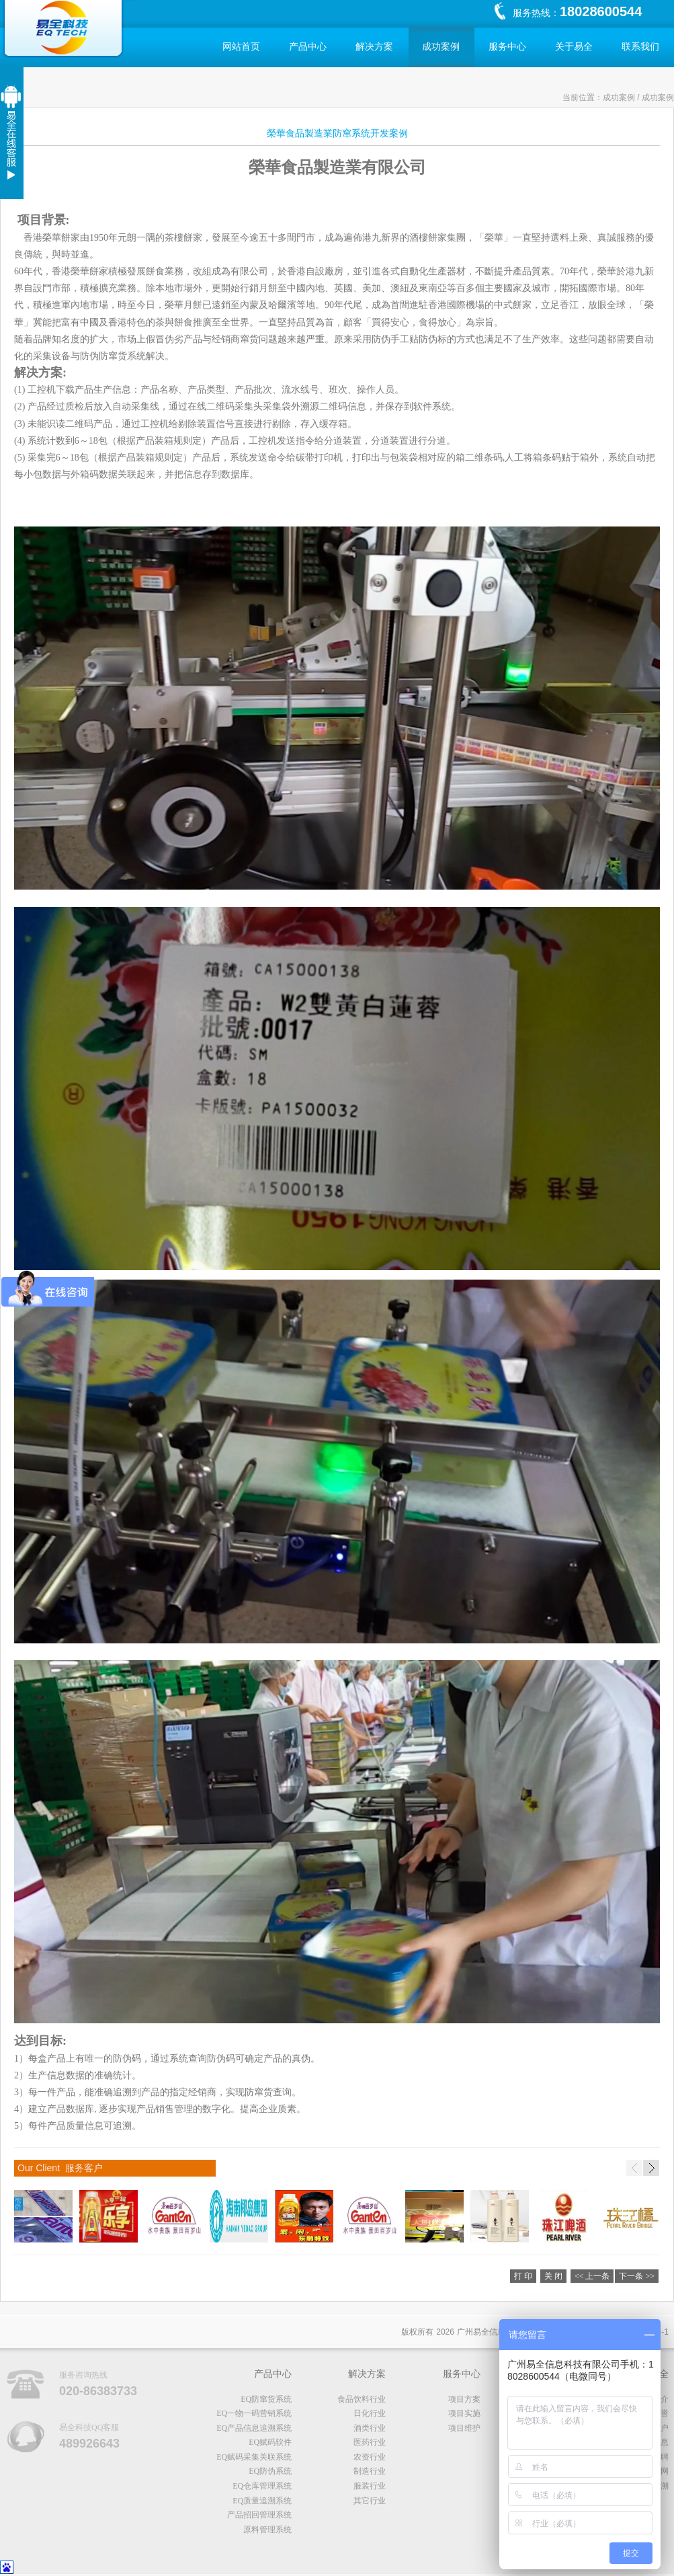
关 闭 (553, 2276)
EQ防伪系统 (270, 2471)
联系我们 (640, 47)
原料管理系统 (267, 2529)
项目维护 (464, 2428)
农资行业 (369, 2457)
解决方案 (374, 47)
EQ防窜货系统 (266, 2399)
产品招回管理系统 (259, 2515)
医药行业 (369, 2442)
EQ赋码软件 (270, 2442)
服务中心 (507, 47)
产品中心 (308, 47)
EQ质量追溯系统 (262, 2500)
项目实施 (464, 2413)
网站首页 (241, 47)
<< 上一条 (592, 2276)
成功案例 (441, 47)
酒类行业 (369, 2428)
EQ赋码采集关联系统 (254, 2457)
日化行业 (369, 2413)
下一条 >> (637, 2276)
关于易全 (574, 47)
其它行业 (369, 2500)
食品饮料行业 (361, 2399)
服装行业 (369, 2486)
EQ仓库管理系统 (262, 2486)
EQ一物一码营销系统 (254, 2413)
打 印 (523, 2276)
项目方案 (464, 2399)
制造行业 (369, 2471)
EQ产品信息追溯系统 (254, 2428)
